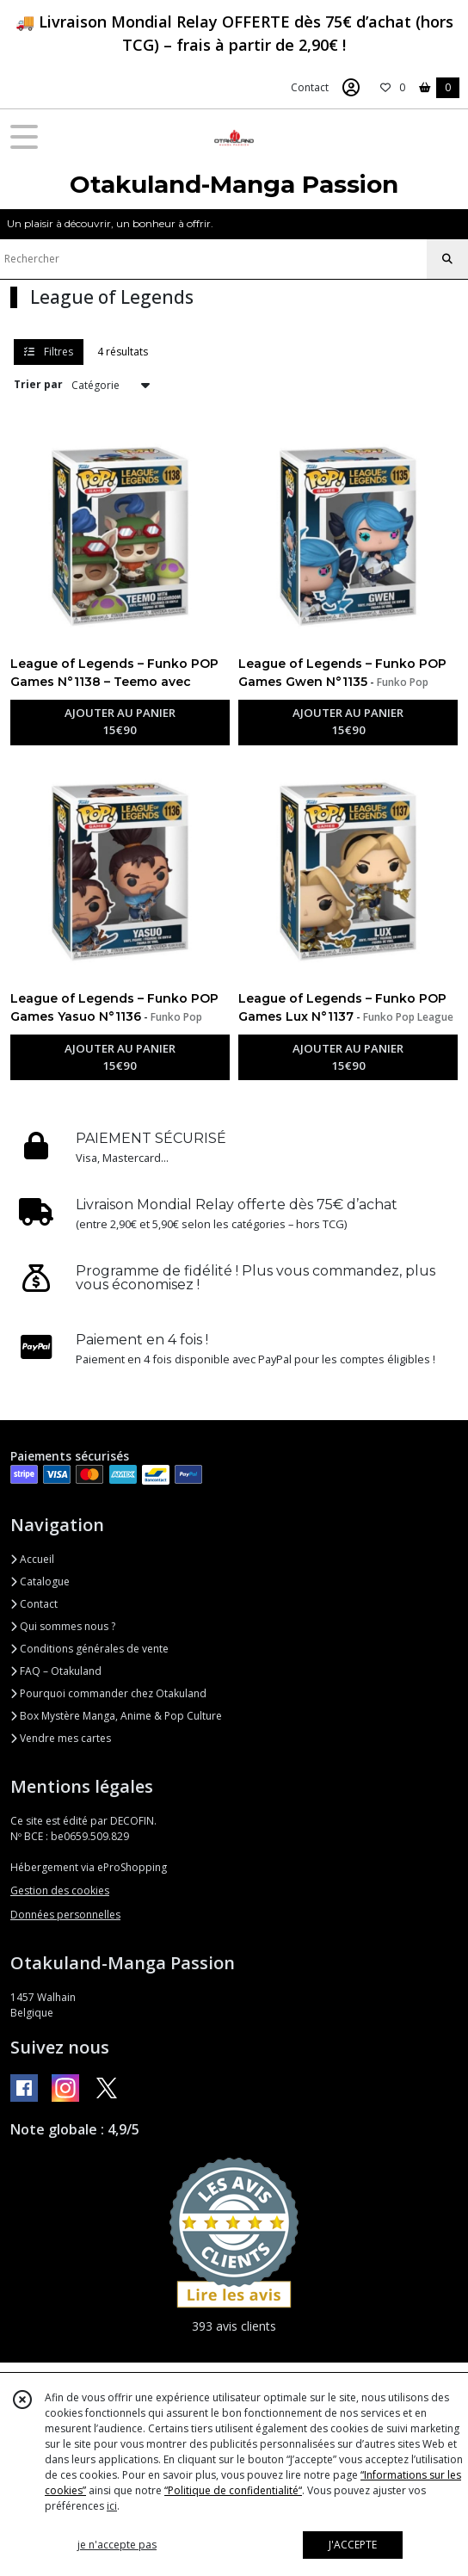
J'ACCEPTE (353, 2544)
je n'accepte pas (117, 2544)
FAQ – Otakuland (56, 1671)
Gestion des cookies (59, 1890)
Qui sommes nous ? (62, 1626)
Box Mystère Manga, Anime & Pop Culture (116, 1715)
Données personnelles (65, 1914)
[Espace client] (351, 87)
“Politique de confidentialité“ (233, 2490)
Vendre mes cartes (60, 1738)
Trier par (38, 384)
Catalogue (40, 1581)
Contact (310, 87)
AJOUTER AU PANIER (120, 722)
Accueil (32, 1559)
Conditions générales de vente (89, 1648)
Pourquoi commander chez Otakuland (108, 1693)
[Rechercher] (447, 259)
